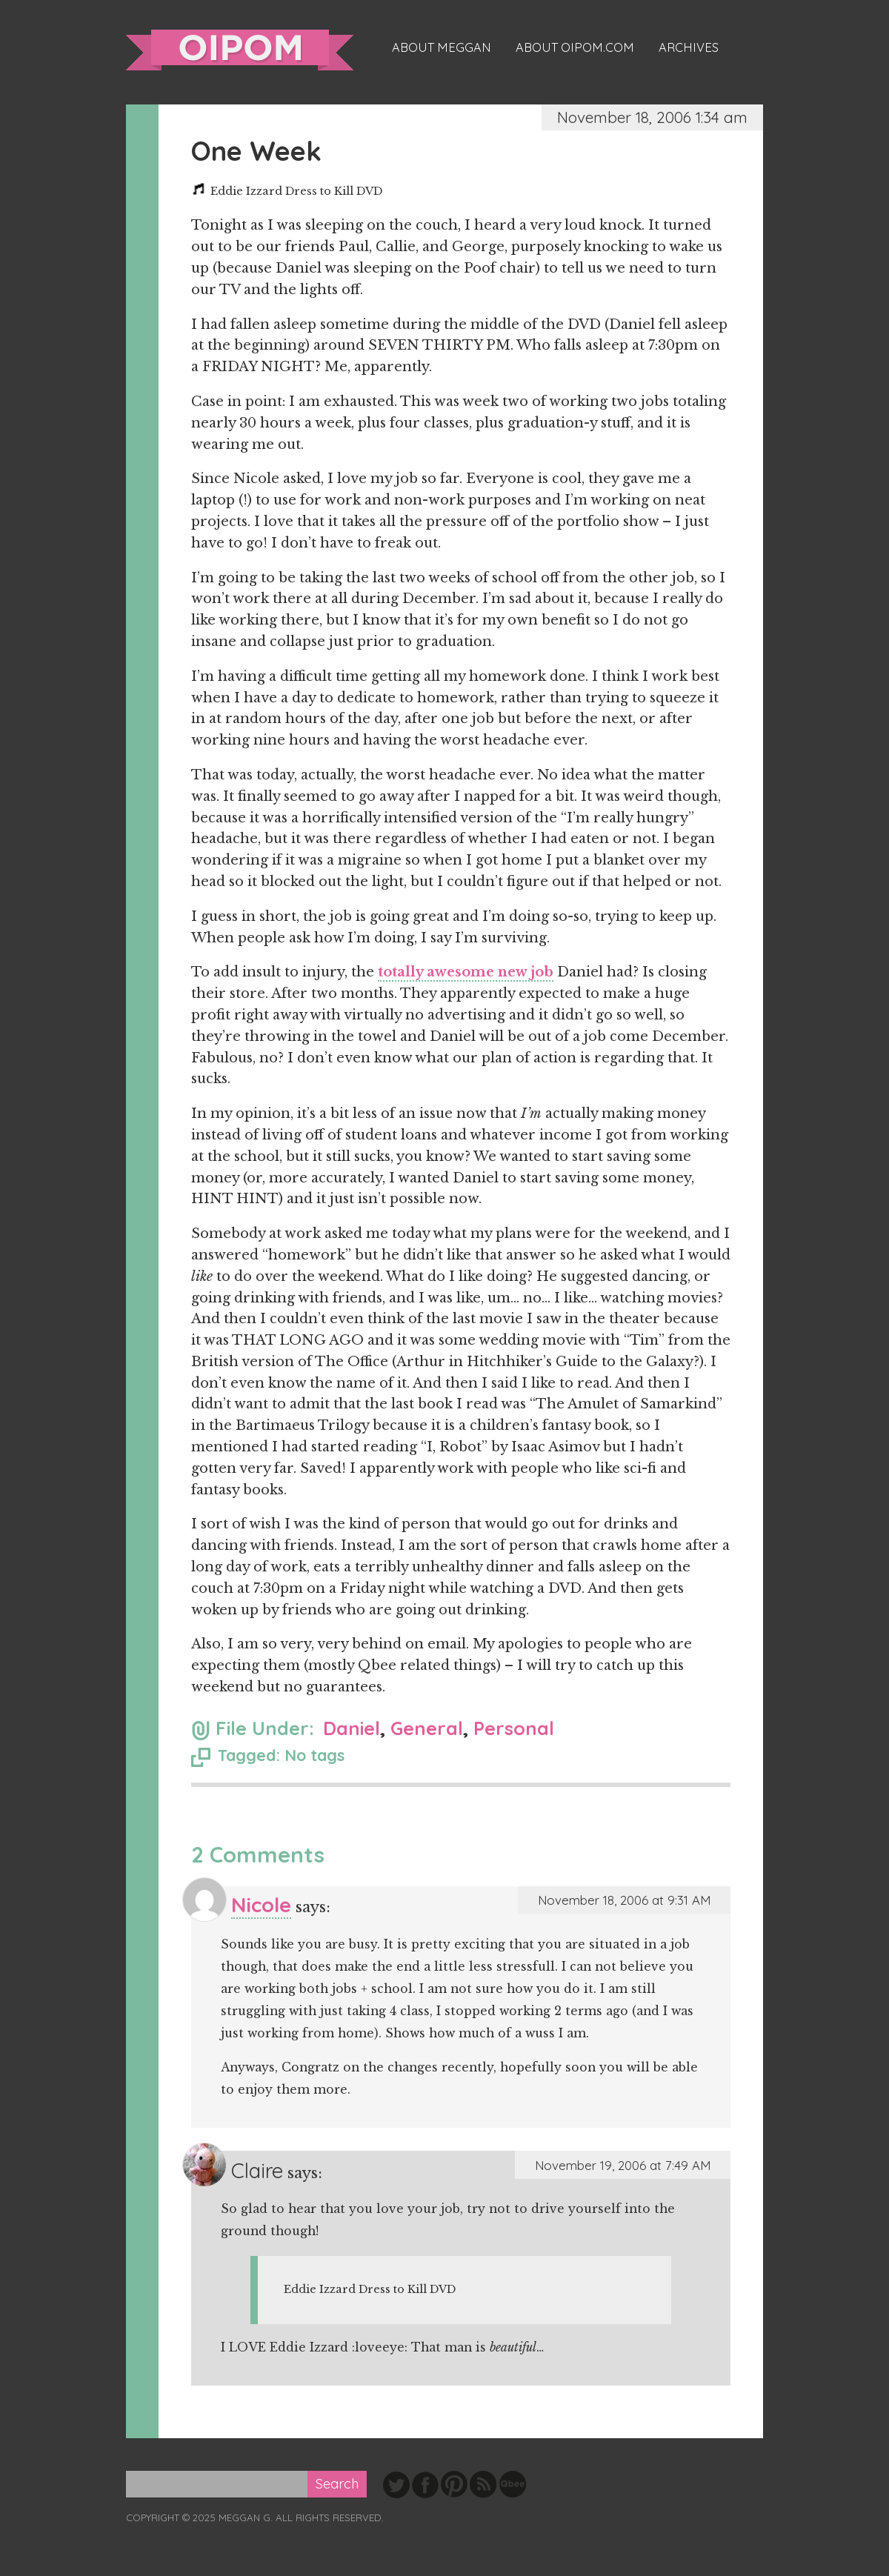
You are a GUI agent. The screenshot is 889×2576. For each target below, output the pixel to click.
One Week (256, 150)
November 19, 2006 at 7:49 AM (622, 2165)
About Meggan (441, 47)
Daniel (351, 1728)
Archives (689, 47)
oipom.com (239, 50)
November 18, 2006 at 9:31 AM (624, 1900)
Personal (513, 1728)
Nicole (261, 1904)
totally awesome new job (465, 972)
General (426, 1728)
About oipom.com (575, 47)
